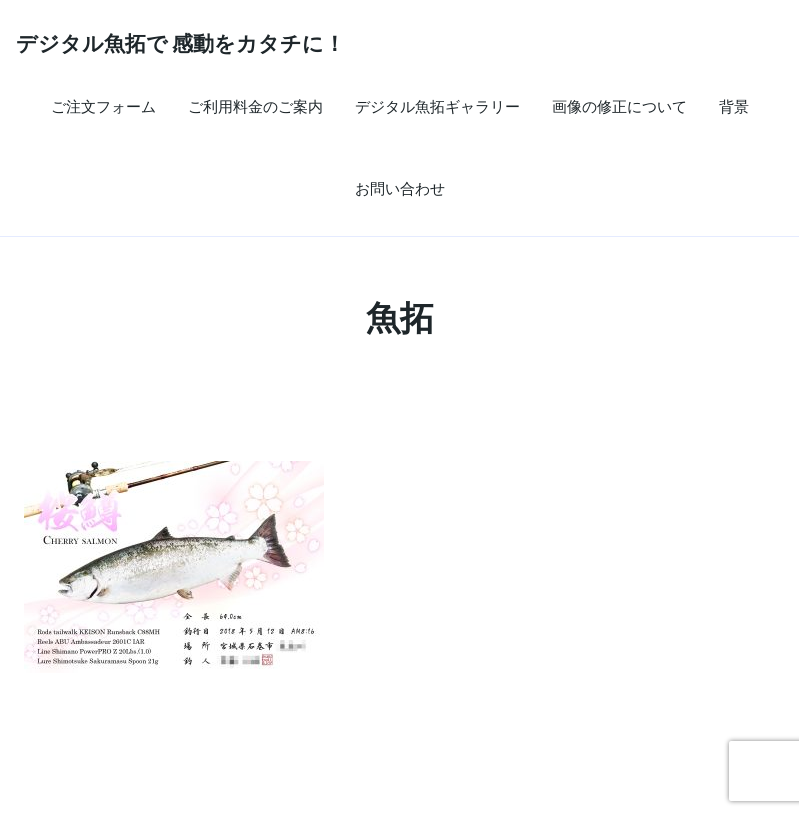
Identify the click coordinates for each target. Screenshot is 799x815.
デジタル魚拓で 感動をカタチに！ (180, 42)
